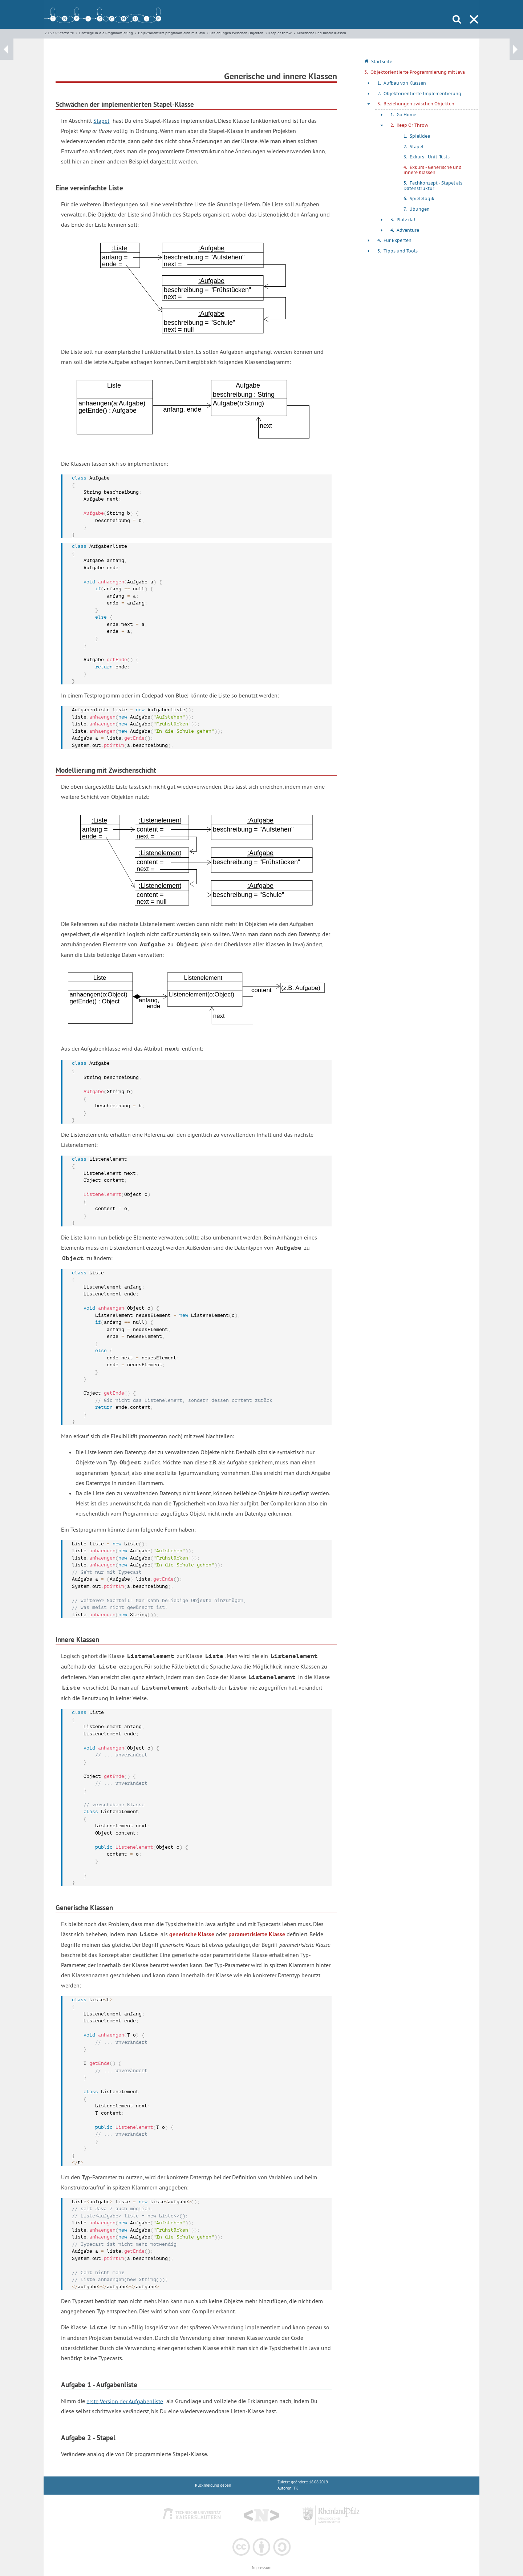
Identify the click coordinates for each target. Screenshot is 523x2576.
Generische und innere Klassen (321, 33)
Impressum (261, 2567)
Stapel (101, 120)
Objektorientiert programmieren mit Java (171, 33)
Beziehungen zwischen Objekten (236, 33)
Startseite (66, 33)
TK (295, 2488)
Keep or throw (280, 33)
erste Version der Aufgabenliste (124, 2401)
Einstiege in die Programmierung (106, 33)
